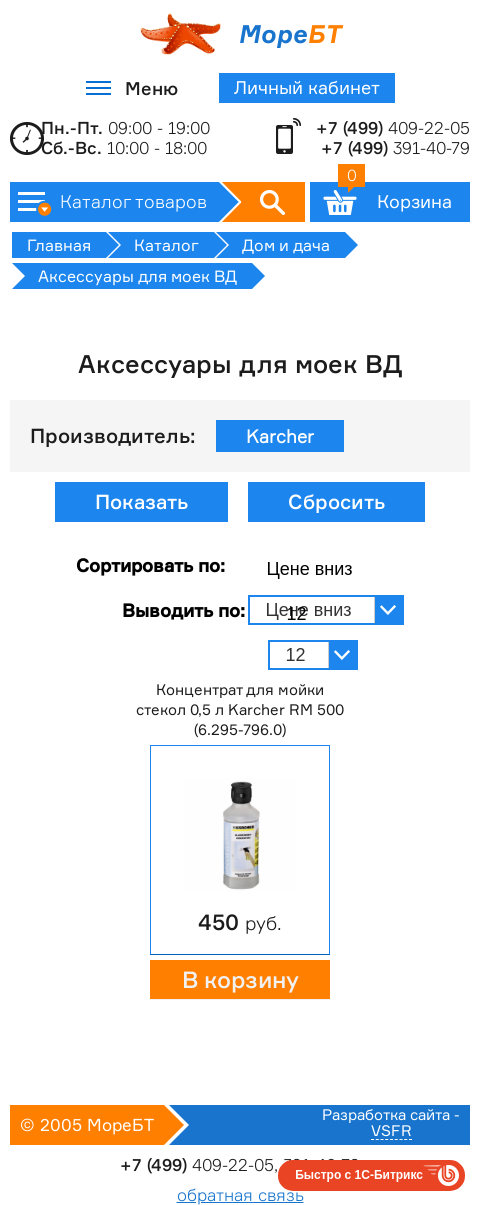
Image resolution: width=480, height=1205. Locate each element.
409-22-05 (393, 128)
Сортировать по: (150, 565)
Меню (151, 88)
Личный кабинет (307, 87)
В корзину (240, 980)
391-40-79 (395, 148)
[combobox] (326, 570)
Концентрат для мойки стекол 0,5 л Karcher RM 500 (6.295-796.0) (240, 709)
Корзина (395, 197)
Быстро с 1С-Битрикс (359, 1175)
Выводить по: (183, 610)
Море (240, 34)
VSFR (391, 1131)
